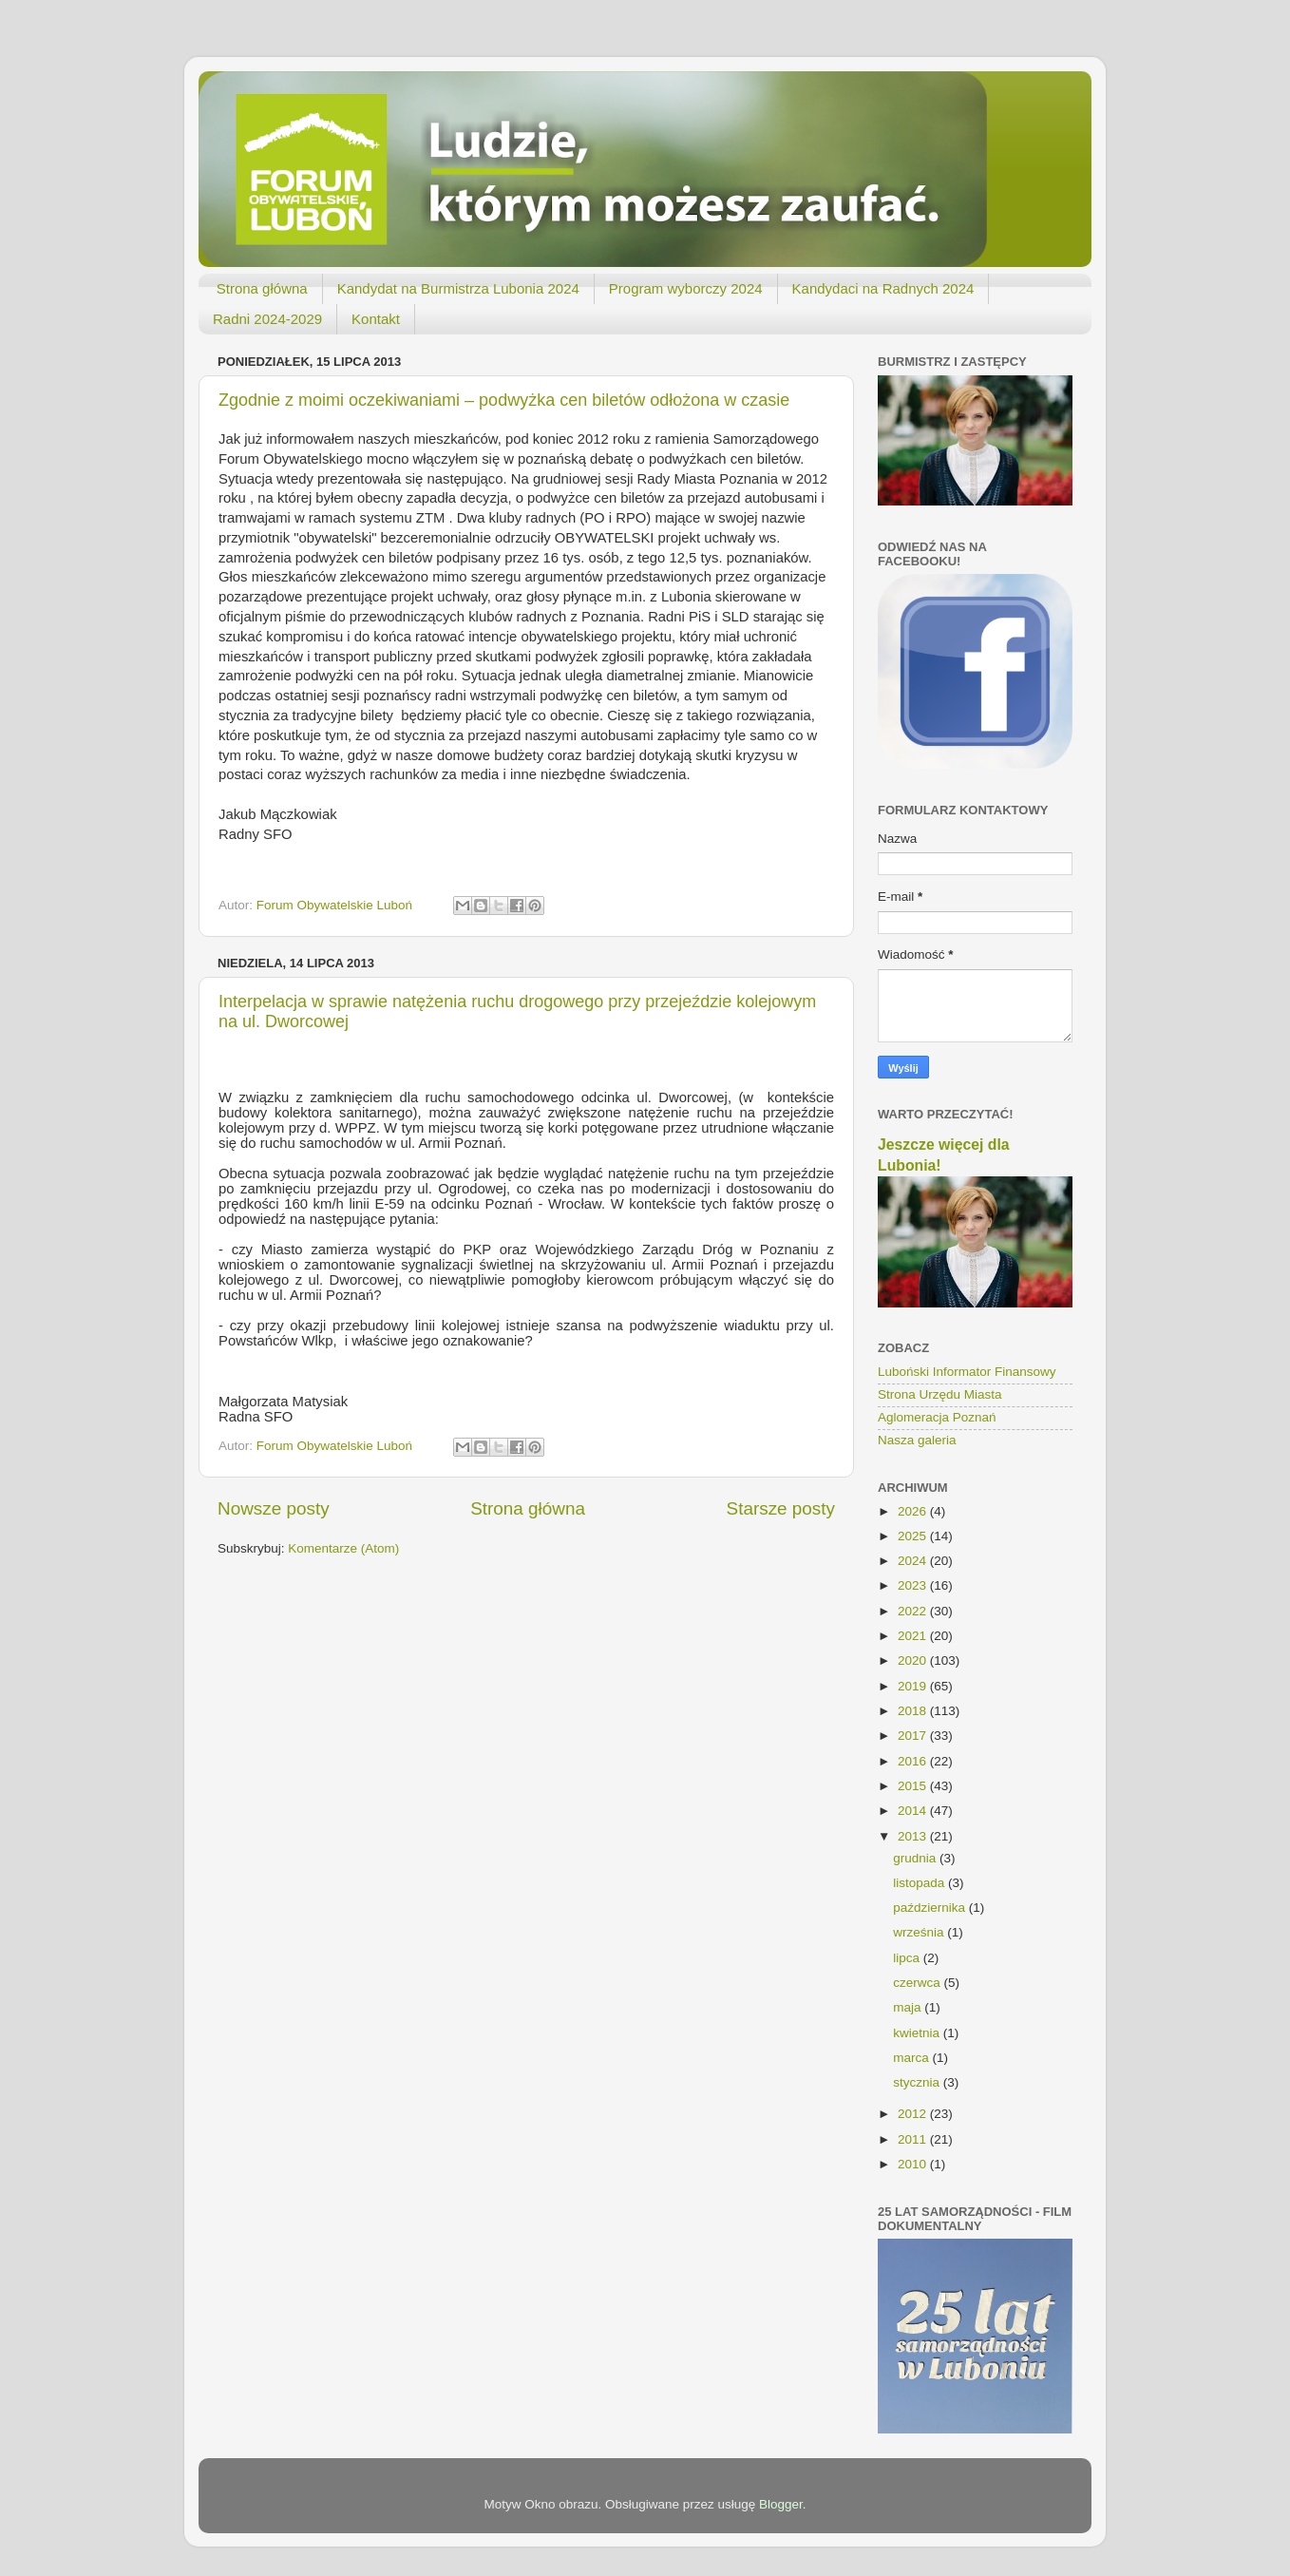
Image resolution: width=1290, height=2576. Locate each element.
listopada (920, 1883)
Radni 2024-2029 (267, 319)
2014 (914, 1810)
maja (908, 2007)
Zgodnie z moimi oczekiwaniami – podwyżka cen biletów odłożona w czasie (503, 400)
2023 (914, 1585)
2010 (914, 2164)
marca (912, 2058)
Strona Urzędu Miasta (940, 1394)
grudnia (916, 1858)
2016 (914, 1761)
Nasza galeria (917, 1440)
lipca (908, 1958)
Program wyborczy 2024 (686, 288)
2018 (914, 1711)
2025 (914, 1536)
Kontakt (375, 319)
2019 (914, 1686)
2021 (914, 1636)
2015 (914, 1786)
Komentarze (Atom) (343, 1548)
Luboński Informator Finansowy (967, 1371)
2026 (914, 1511)
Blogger (781, 2504)
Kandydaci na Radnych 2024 (883, 288)
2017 (914, 1735)
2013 (914, 1836)
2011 (914, 2139)
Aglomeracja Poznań (937, 1417)
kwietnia (918, 2033)
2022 (914, 1611)
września (920, 1932)
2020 (914, 1660)
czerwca (918, 1982)
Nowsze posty (274, 1508)
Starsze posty (781, 1508)
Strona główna (262, 288)
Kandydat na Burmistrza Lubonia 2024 (458, 288)
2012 (914, 2114)
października (931, 1907)
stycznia (918, 2082)
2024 (914, 1561)
